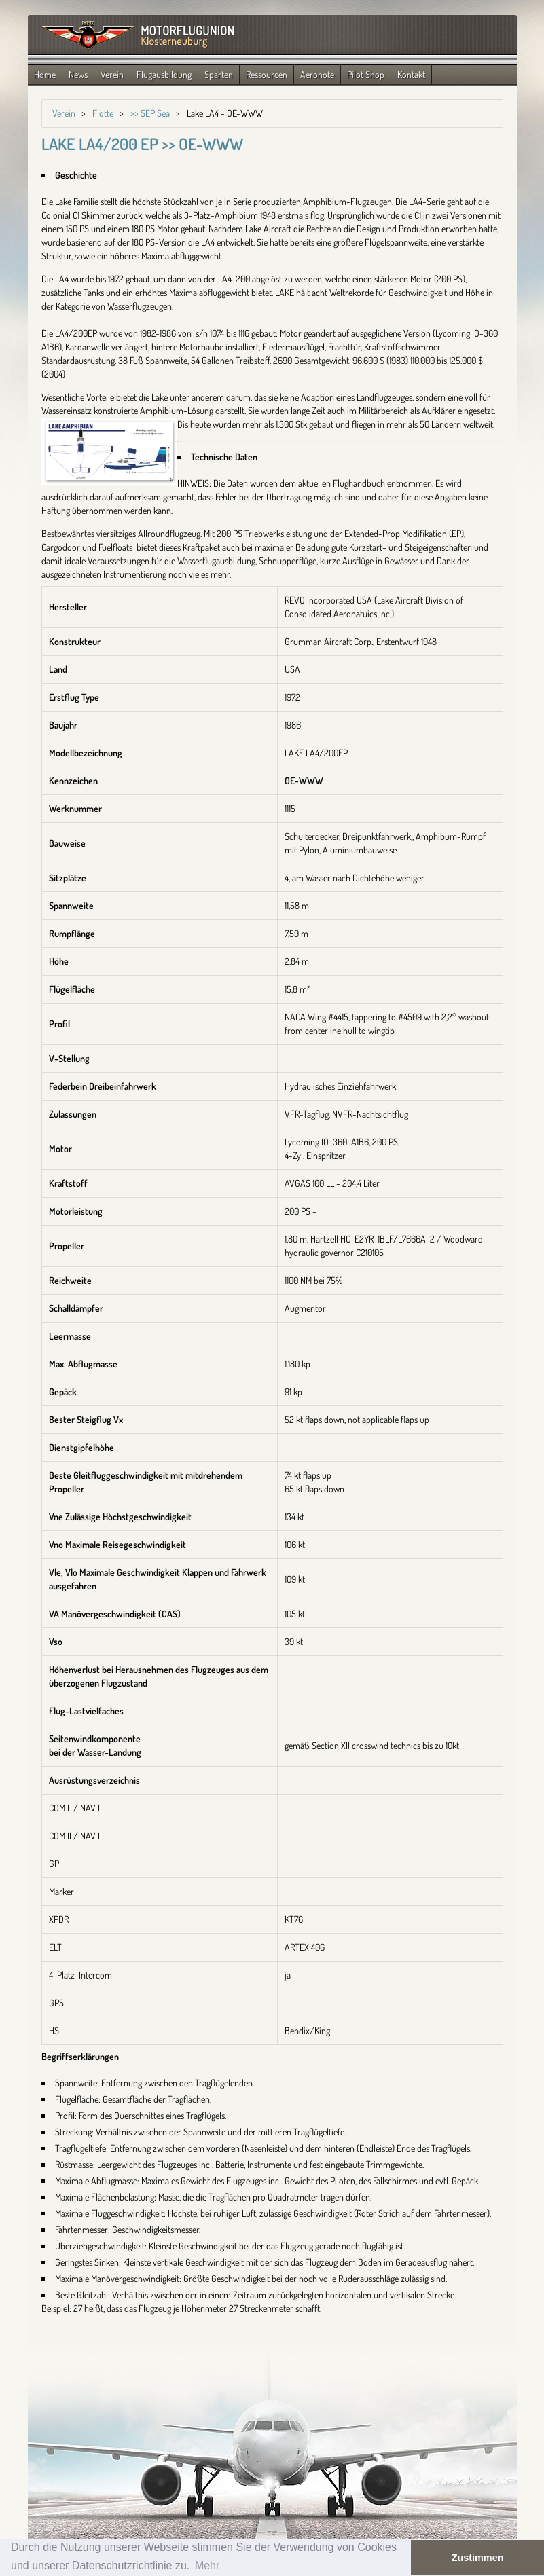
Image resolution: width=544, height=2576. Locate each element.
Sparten (218, 74)
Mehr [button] (207, 2565)
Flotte (102, 113)
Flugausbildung (164, 74)
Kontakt (411, 74)
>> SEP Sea (150, 113)
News (78, 74)
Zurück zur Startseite (138, 36)
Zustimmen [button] (478, 2557)
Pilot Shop (365, 74)
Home (45, 74)
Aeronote (317, 74)
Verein (112, 74)
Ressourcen (266, 74)
